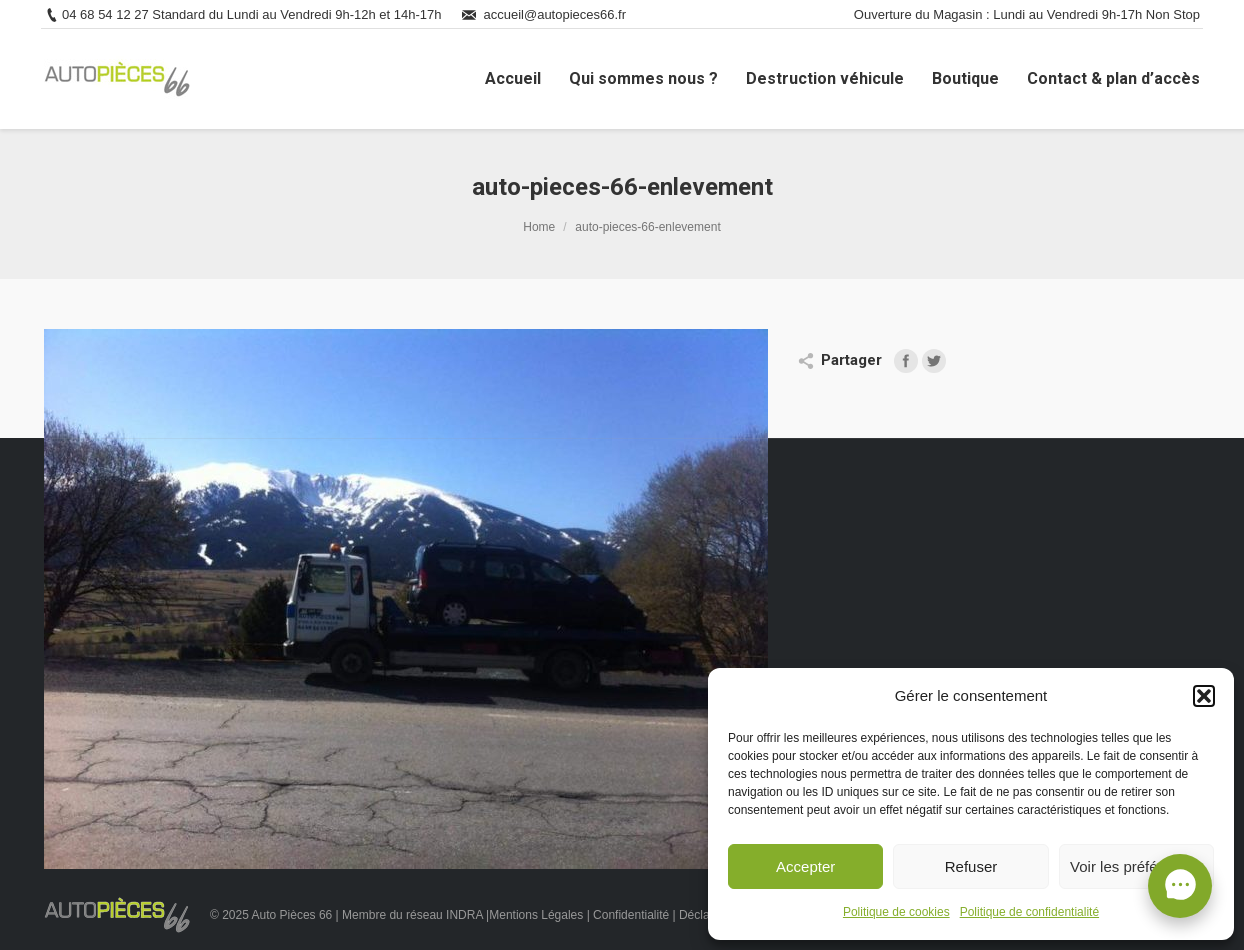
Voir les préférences (1136, 866)
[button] (1204, 696)
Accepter (805, 866)
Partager (851, 360)
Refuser (971, 866)
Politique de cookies (896, 912)
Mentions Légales (536, 915)
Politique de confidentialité (1029, 912)
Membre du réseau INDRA (414, 915)
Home (539, 227)
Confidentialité (631, 915)
